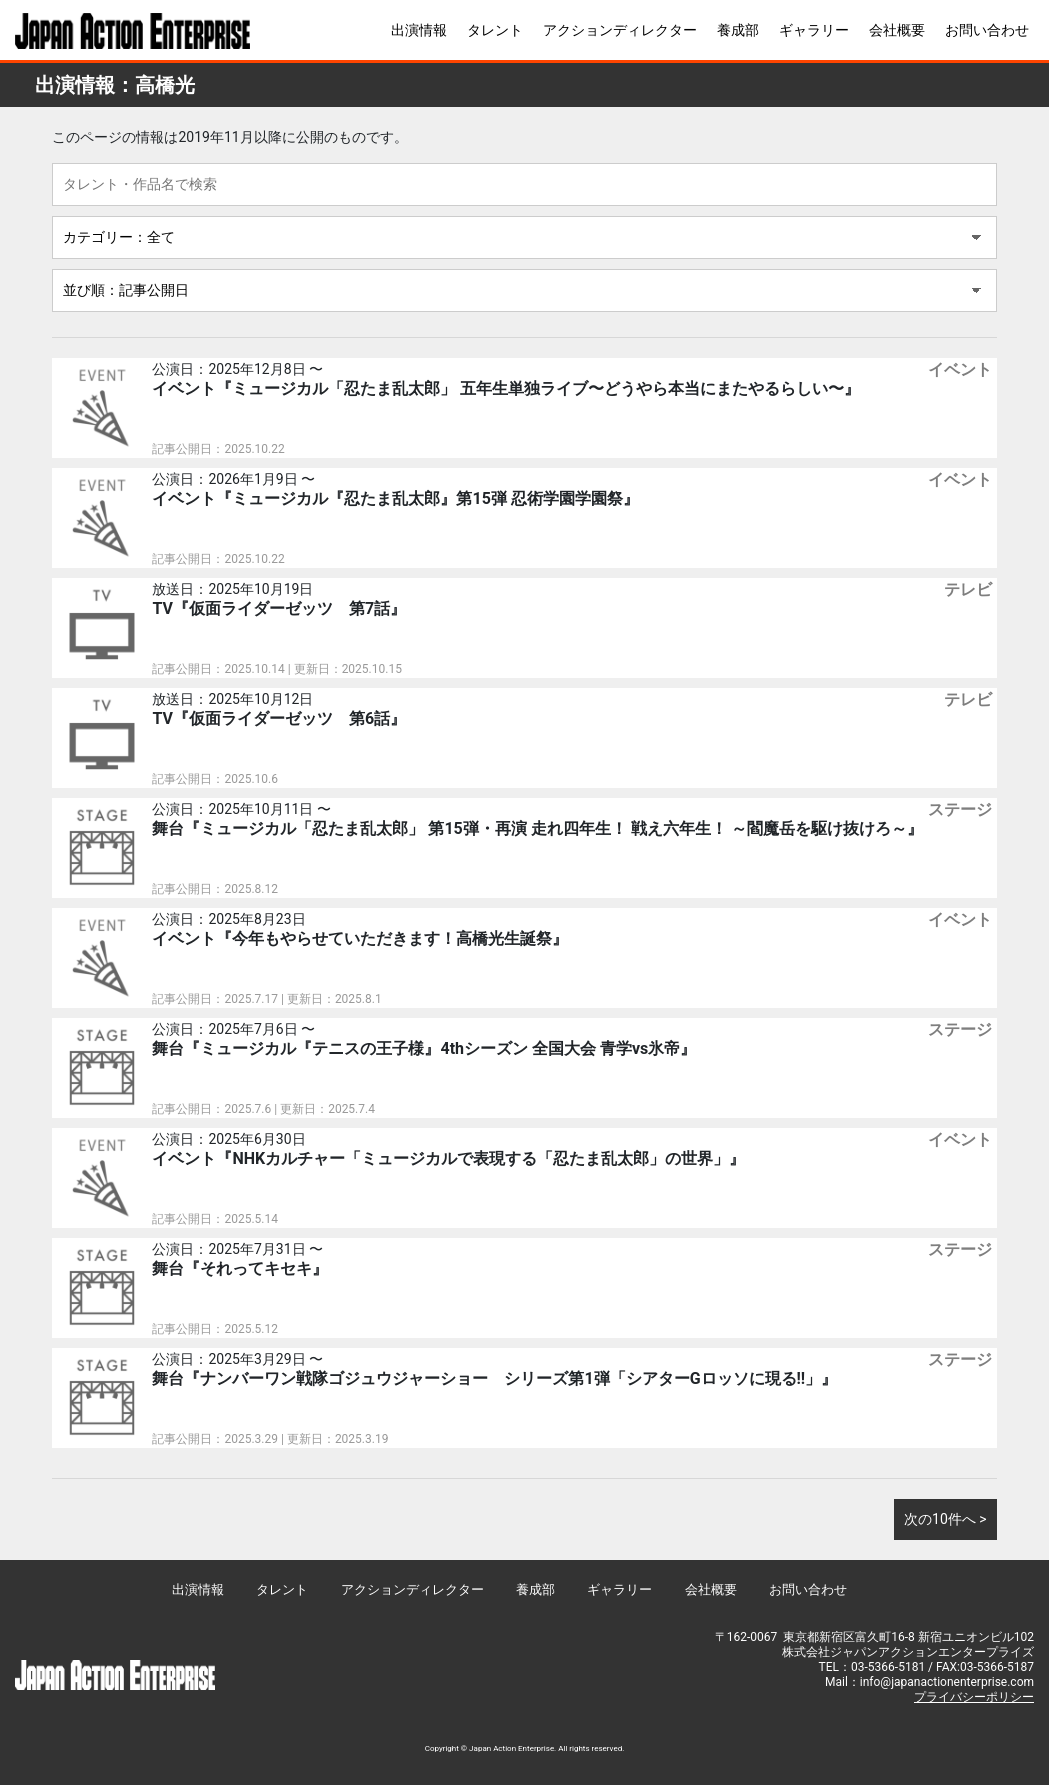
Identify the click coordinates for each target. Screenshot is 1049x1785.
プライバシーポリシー (974, 1697)
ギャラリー (814, 30)
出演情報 (419, 30)
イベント (960, 369)
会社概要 (897, 30)
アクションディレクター (620, 30)
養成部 (738, 30)
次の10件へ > (945, 1519)
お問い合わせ (987, 30)
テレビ (968, 589)
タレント (495, 30)
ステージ (960, 809)
